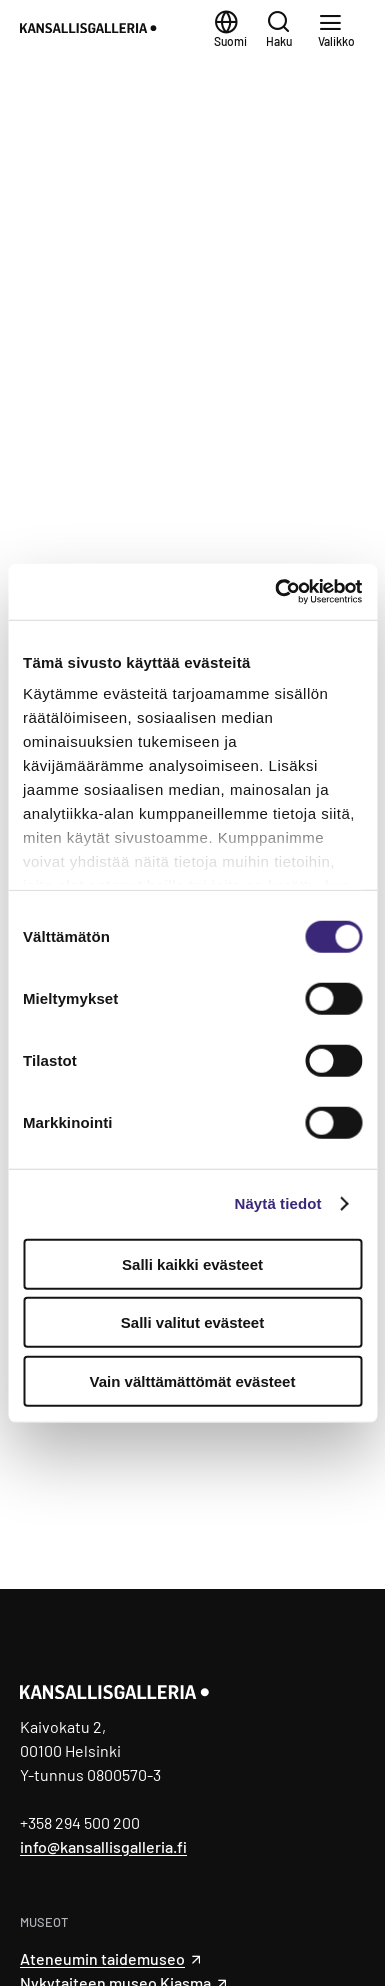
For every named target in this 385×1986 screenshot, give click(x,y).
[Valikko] (342, 28)
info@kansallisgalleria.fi (103, 1846)
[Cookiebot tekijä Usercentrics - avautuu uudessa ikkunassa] (276, 592)
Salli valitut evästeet (192, 1322)
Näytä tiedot (278, 1203)
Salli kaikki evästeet (192, 1263)
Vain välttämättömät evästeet (193, 1380)
